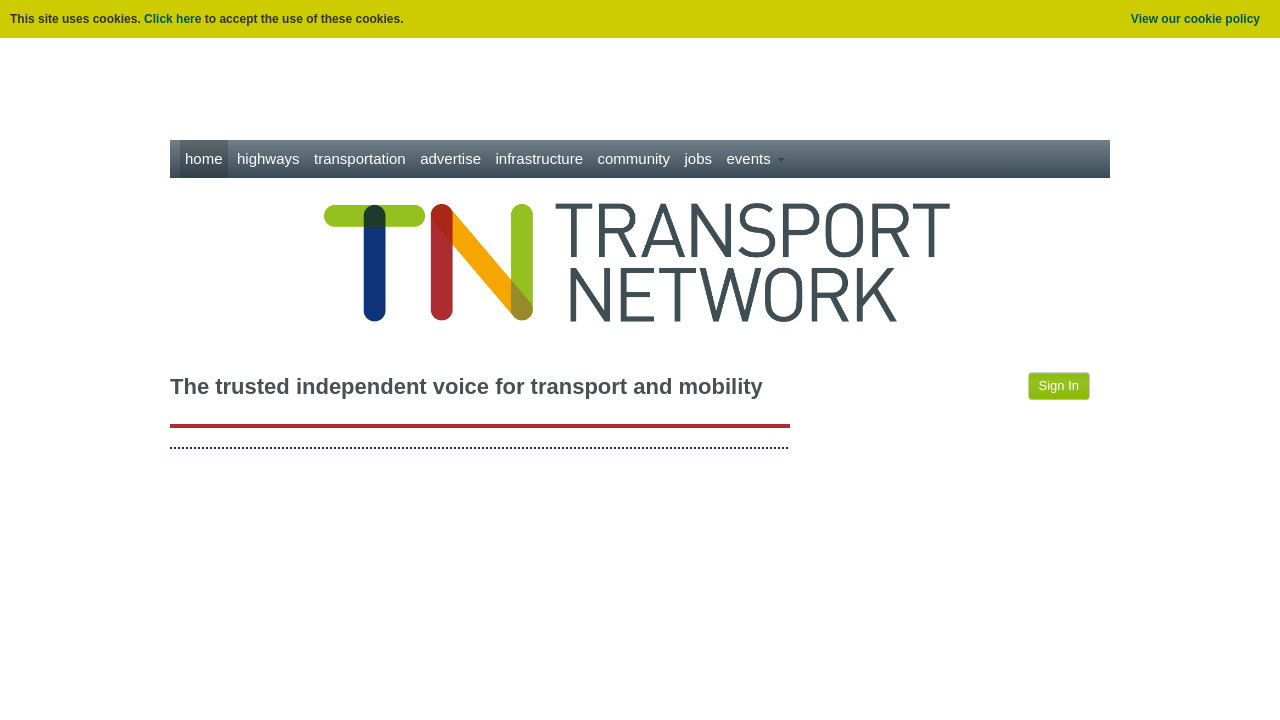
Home (204, 158)
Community (634, 158)
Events (755, 158)
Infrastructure (540, 158)
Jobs (698, 158)
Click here (172, 19)
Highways (268, 158)
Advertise (450, 158)
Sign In (1059, 385)
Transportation (360, 158)
